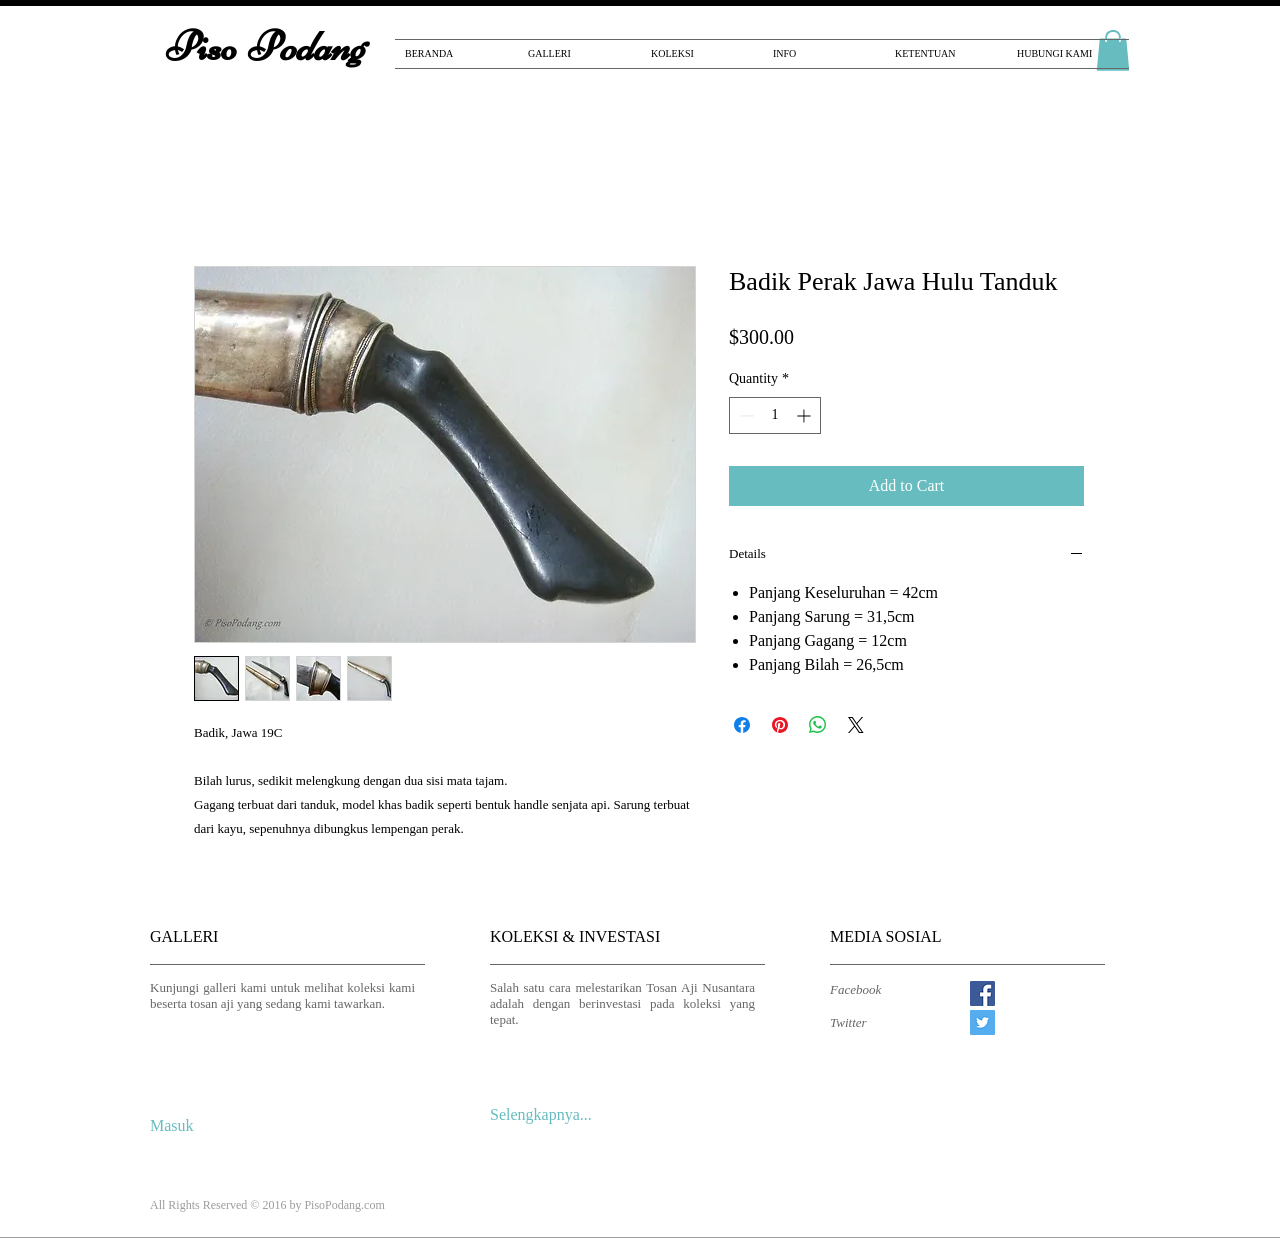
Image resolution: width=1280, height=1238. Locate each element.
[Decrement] (744, 415)
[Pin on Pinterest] (780, 725)
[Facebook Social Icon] (982, 993)
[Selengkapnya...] (548, 1115)
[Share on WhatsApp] (818, 725)
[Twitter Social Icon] (982, 1022)
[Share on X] (856, 725)
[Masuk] (176, 1126)
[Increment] (805, 415)
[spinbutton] (775, 415)
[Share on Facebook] (742, 725)
